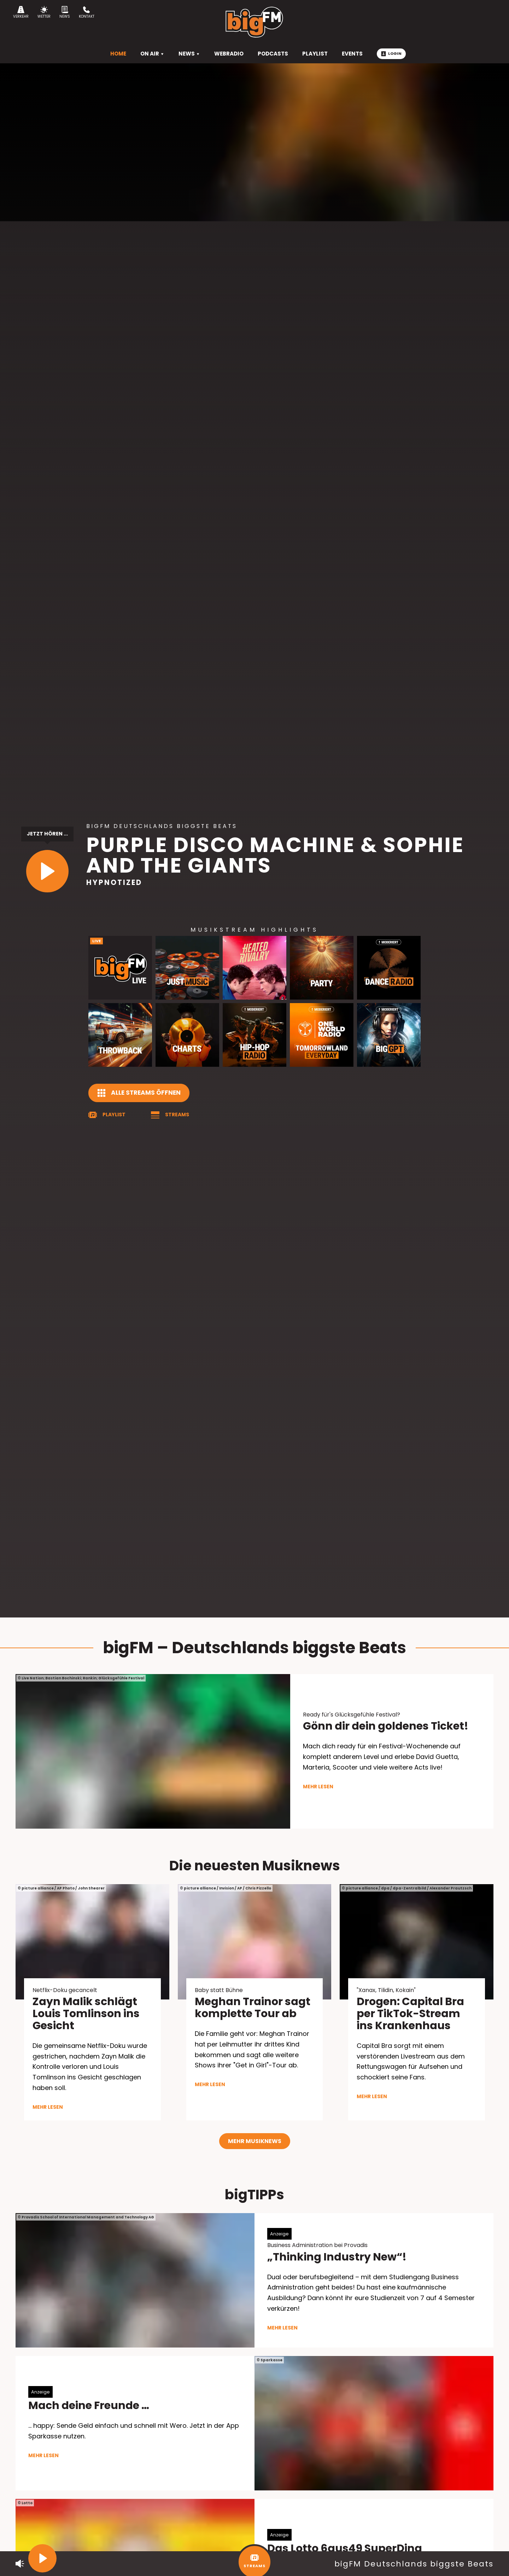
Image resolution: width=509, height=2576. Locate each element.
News (64, 12)
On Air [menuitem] (152, 53)
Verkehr (21, 12)
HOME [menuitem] (118, 53)
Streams (177, 1114)
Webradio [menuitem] (229, 53)
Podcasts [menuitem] (273, 53)
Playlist (114, 1114)
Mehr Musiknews (254, 2141)
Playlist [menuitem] (315, 53)
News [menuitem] (189, 53)
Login (391, 53)
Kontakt (86, 12)
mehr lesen (318, 1786)
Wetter (44, 12)
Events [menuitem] (352, 53)
